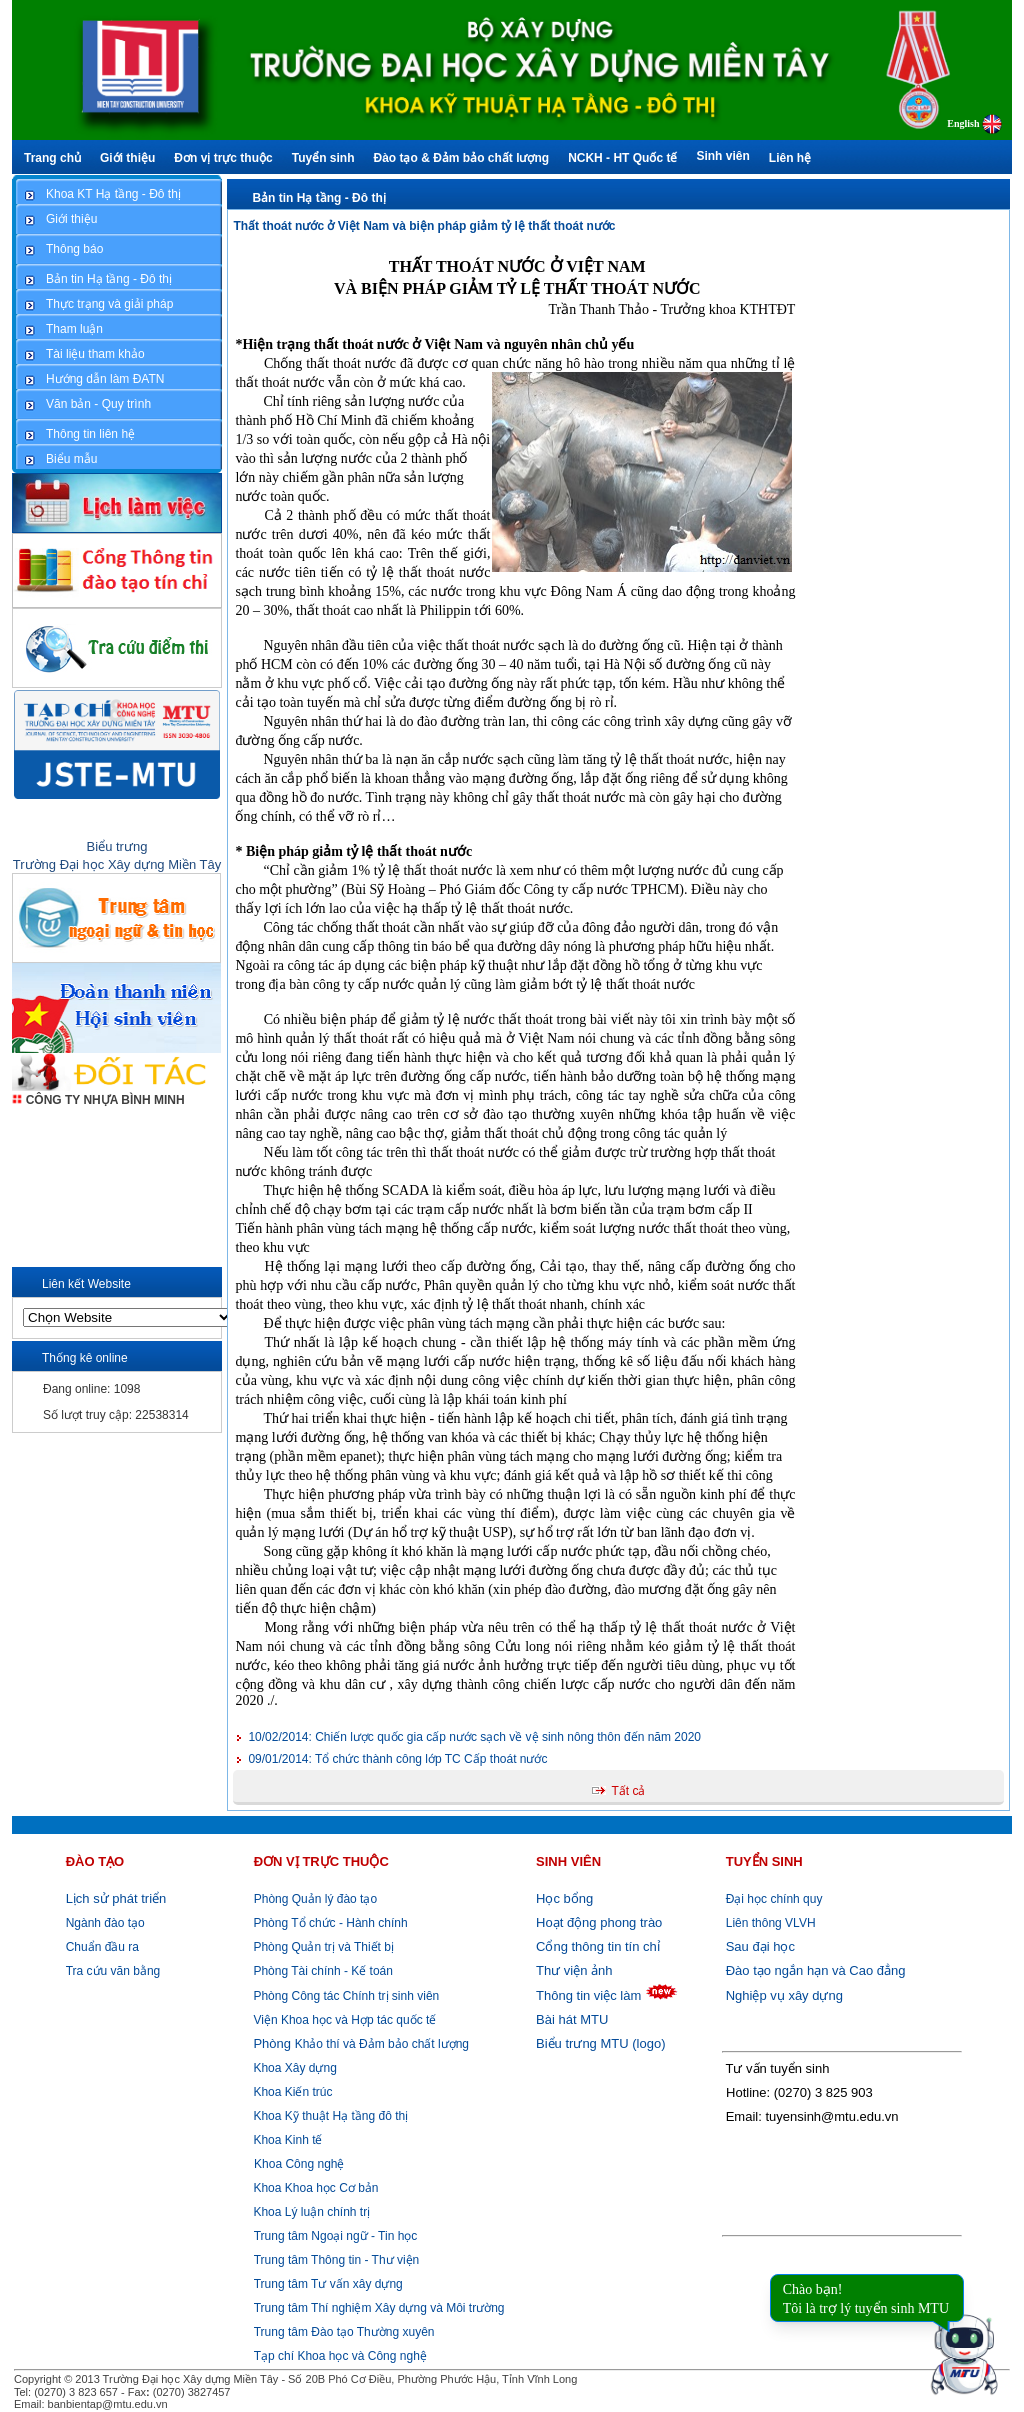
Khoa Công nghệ (299, 2164)
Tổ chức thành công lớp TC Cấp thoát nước (397, 1759)
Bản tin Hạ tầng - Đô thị (318, 198)
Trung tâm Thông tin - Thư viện (337, 2260)
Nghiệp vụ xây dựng (784, 1995)
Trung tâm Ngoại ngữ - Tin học (336, 2236)
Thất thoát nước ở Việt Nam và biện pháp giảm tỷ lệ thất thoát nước (424, 226)
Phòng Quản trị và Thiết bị (322, 1947)
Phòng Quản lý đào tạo (315, 1899)
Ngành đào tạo (105, 1923)
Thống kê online (85, 1358)
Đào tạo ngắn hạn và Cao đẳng (816, 1970)
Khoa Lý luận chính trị (310, 2212)
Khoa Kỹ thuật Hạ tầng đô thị (329, 2116)
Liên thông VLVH (771, 1923)
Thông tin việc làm (588, 1995)
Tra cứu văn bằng (113, 1971)
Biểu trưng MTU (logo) (600, 2043)
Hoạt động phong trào (599, 1922)
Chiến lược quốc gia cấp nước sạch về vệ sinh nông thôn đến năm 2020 (474, 1737)
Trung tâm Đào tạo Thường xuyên (344, 2332)
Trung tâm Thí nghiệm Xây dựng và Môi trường (379, 2308)
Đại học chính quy (774, 1899)
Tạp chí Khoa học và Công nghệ (340, 2356)
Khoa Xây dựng (293, 2068)
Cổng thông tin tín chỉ (598, 1946)
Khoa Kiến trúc (291, 2092)
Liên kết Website (86, 1284)
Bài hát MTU (572, 2019)
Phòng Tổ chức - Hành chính (329, 1923)
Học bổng (564, 1898)
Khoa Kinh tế (286, 2140)
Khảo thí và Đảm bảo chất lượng (359, 2044)
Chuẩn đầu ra (102, 1947)
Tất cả (628, 1791)
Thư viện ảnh (574, 1970)
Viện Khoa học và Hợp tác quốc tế (343, 2020)
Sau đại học (760, 1946)
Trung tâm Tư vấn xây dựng (328, 2284)
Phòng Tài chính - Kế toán (321, 1971)
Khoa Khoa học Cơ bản (314, 2188)
